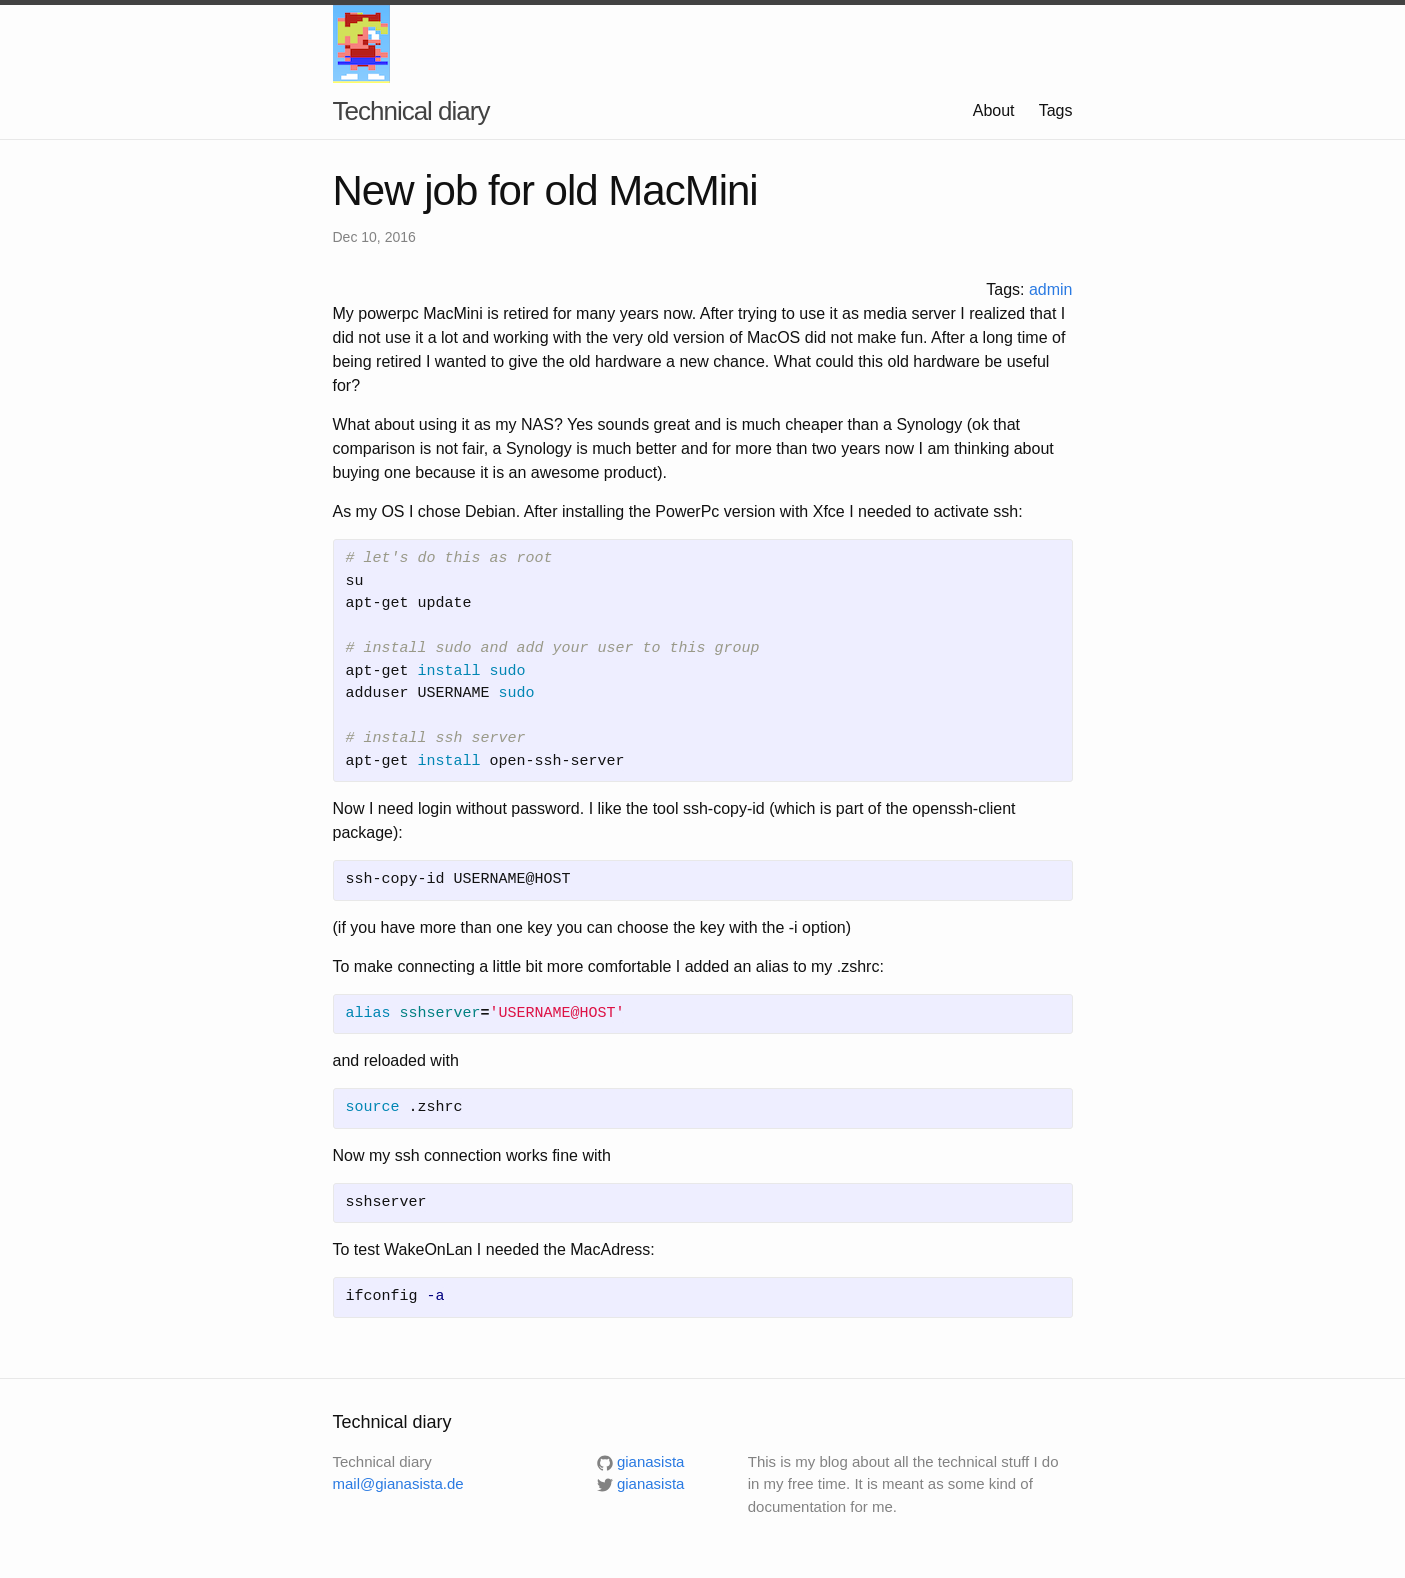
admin (1051, 289)
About (994, 110)
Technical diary (411, 111)
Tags (1056, 110)
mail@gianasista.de (398, 1483)
